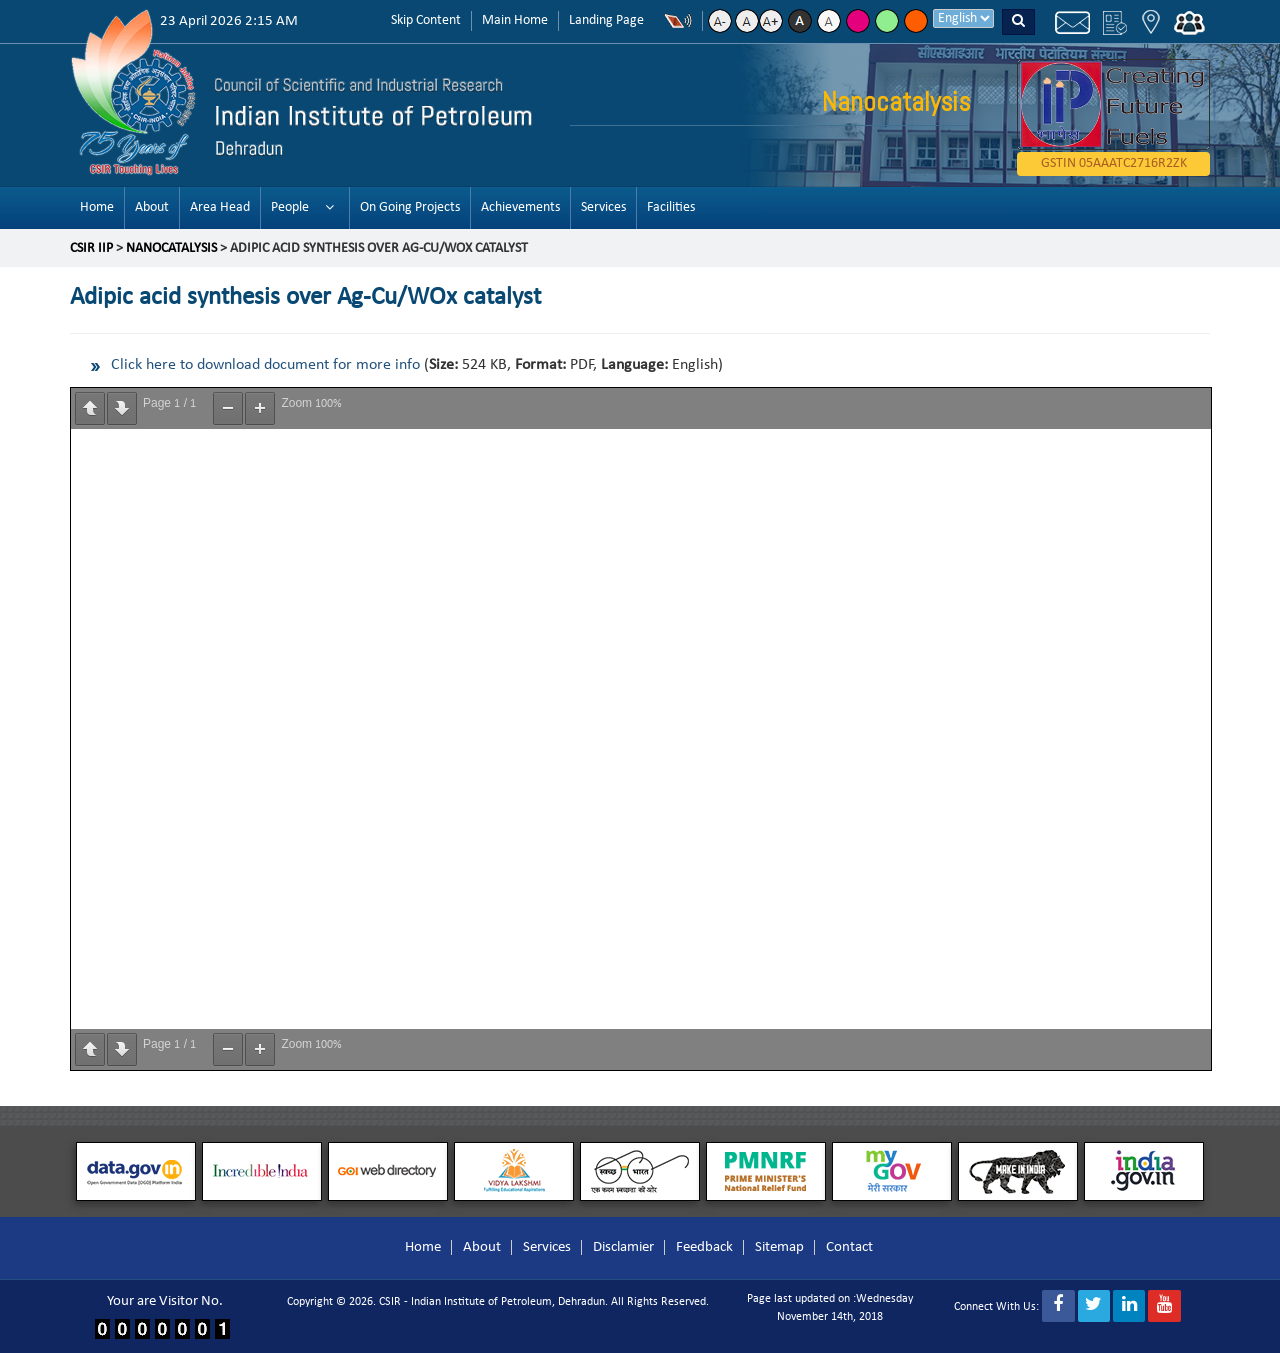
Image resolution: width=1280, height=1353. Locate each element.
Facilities (671, 207)
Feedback (704, 1247)
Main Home (515, 20)
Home (97, 207)
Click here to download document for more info (265, 365)
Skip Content (426, 20)
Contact (849, 1247)
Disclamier (623, 1247)
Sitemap (779, 1247)
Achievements (520, 207)
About (152, 207)
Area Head (220, 207)
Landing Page (606, 20)
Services (603, 207)
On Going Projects (410, 207)
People (290, 207)
